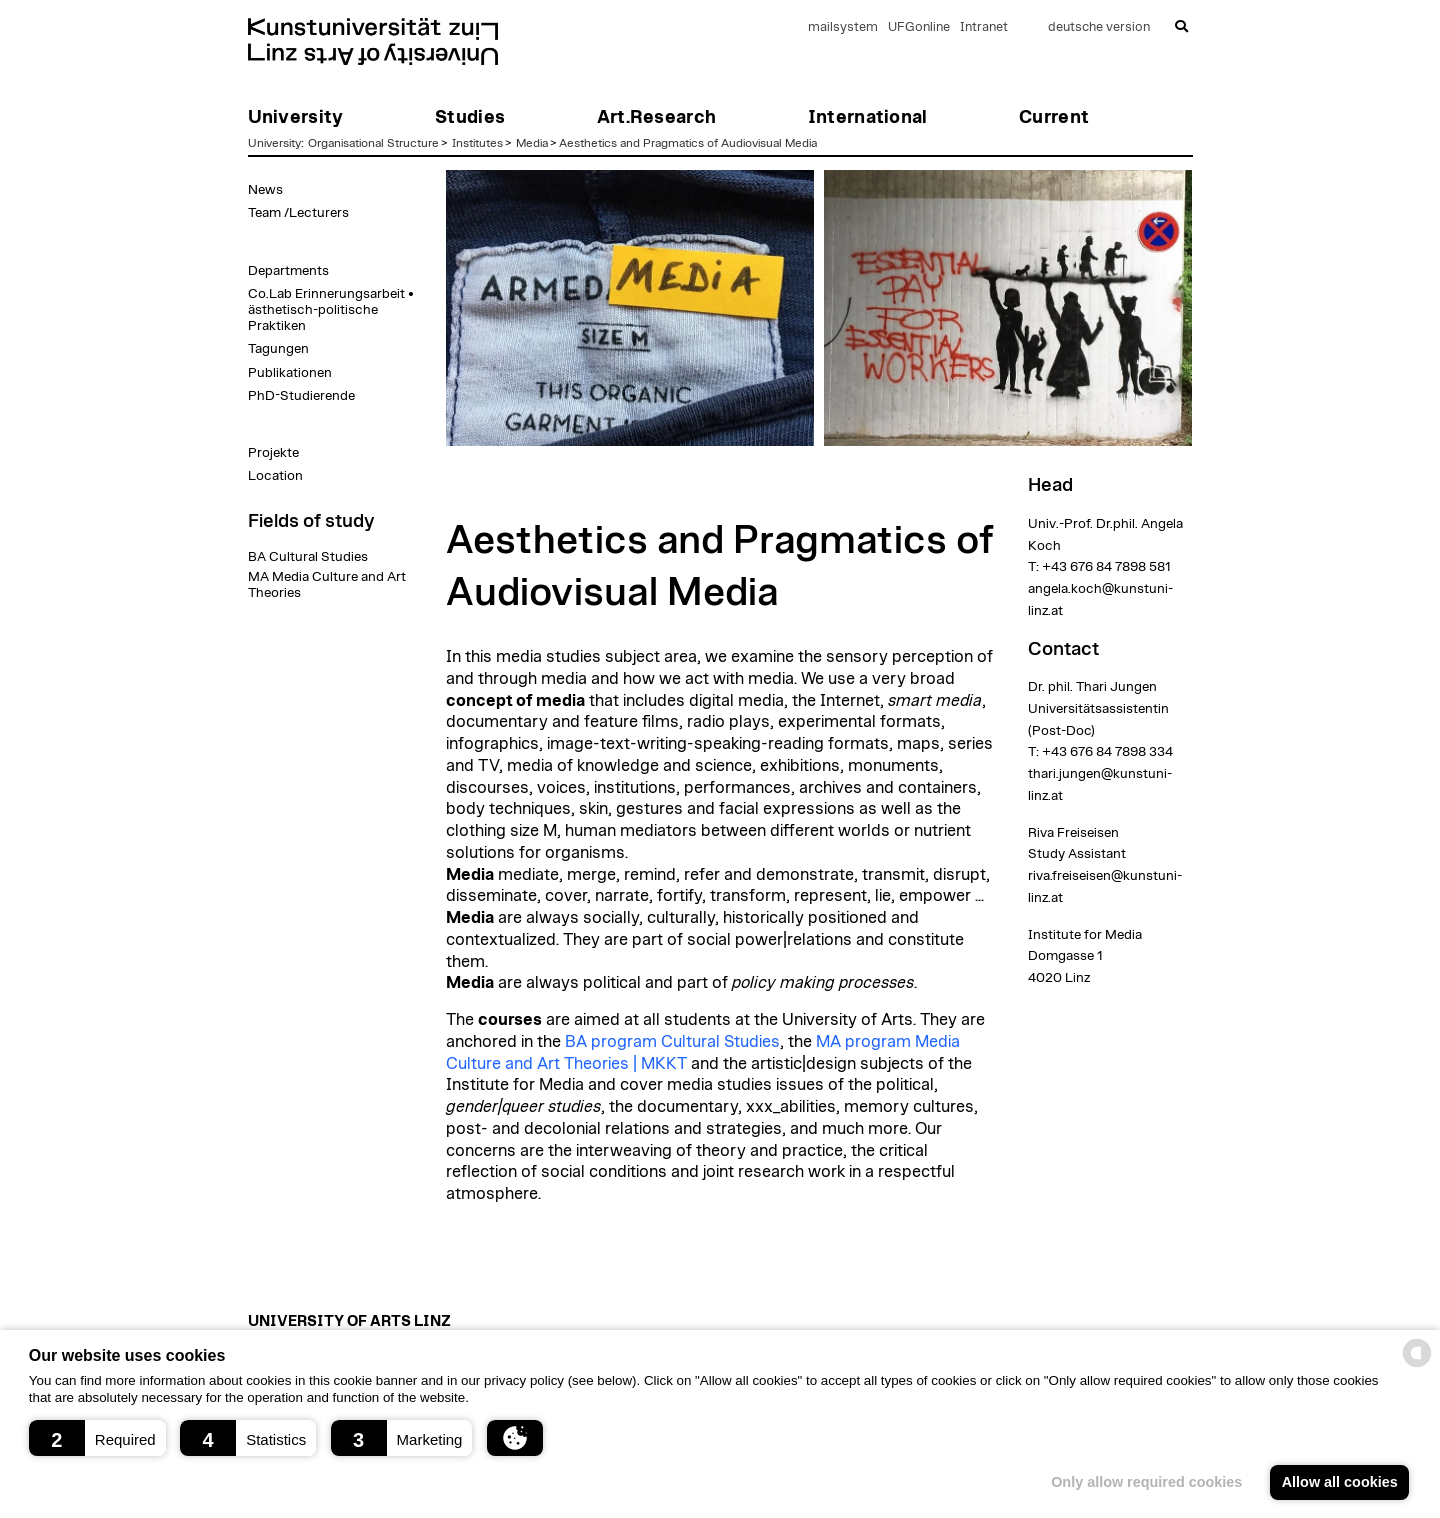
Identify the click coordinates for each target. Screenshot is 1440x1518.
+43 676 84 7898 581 (1106, 567)
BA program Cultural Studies (672, 1042)
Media (532, 143)
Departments (288, 271)
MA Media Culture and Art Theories (327, 585)
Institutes (477, 143)
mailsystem (843, 27)
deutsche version (1099, 27)
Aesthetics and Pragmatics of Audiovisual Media (688, 143)
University (274, 143)
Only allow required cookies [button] (1146, 1482)
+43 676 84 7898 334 (1107, 752)
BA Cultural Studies (308, 557)
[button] (97, 1438)
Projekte (273, 453)
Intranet (984, 27)
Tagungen (278, 349)
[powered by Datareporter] (1417, 1365)
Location (275, 476)
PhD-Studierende (301, 396)
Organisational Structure (373, 143)
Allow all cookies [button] (1340, 1482)
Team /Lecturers (298, 213)
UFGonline (919, 27)
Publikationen (290, 373)
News (265, 190)
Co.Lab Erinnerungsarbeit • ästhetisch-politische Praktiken (331, 310)
